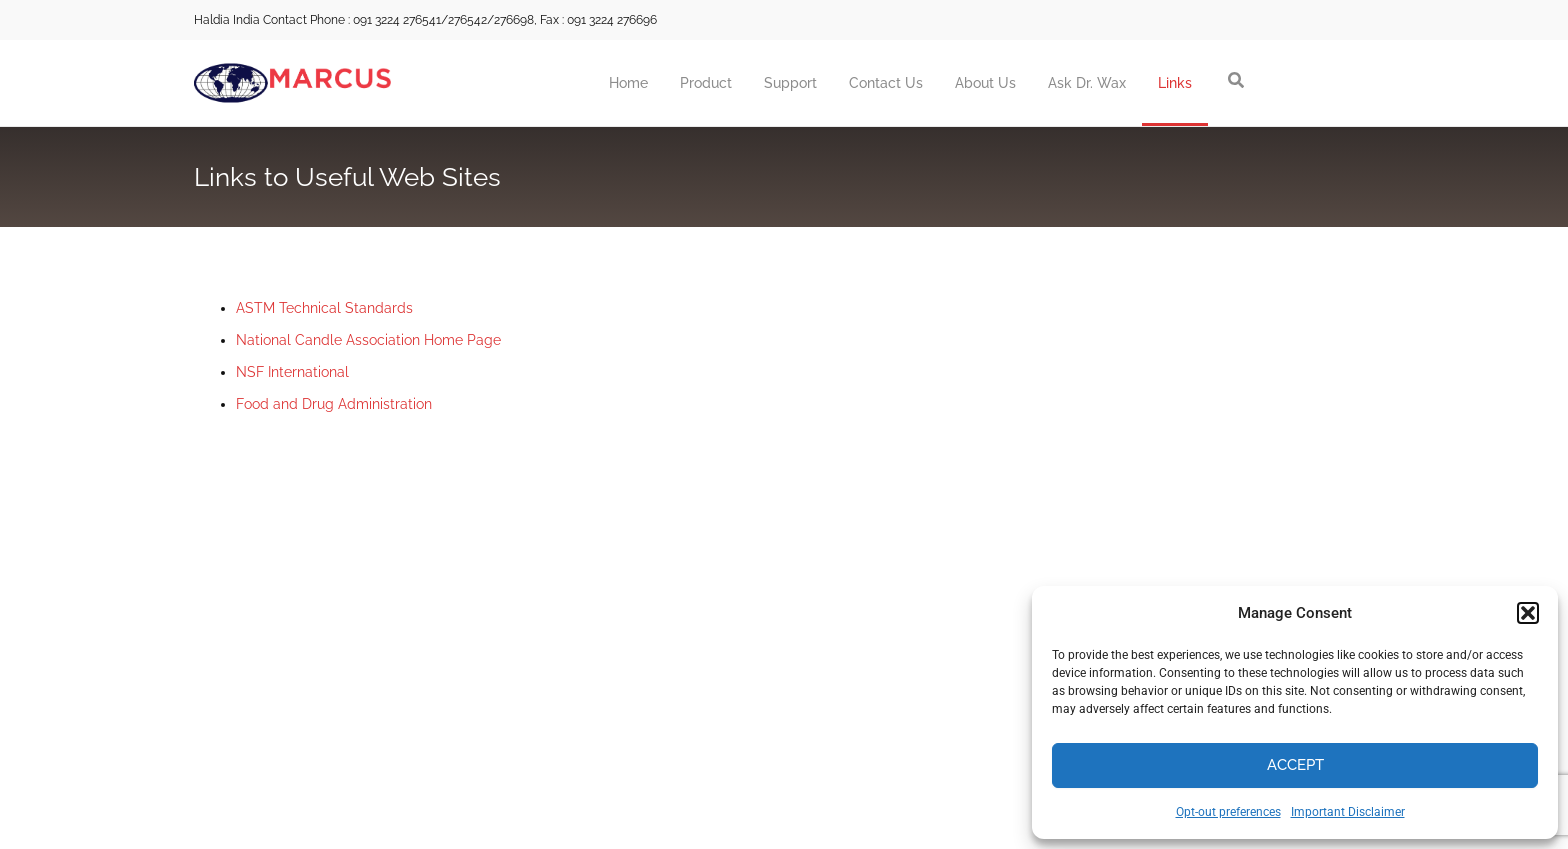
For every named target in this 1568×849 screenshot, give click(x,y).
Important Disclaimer (1348, 812)
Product (706, 83)
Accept (1295, 765)
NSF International (292, 372)
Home (628, 83)
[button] (1528, 613)
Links (1175, 83)
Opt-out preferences (1228, 812)
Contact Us (886, 83)
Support (790, 83)
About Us (985, 83)
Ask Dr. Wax (1087, 83)
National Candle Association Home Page (368, 340)
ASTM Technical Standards (324, 308)
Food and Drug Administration (334, 404)
